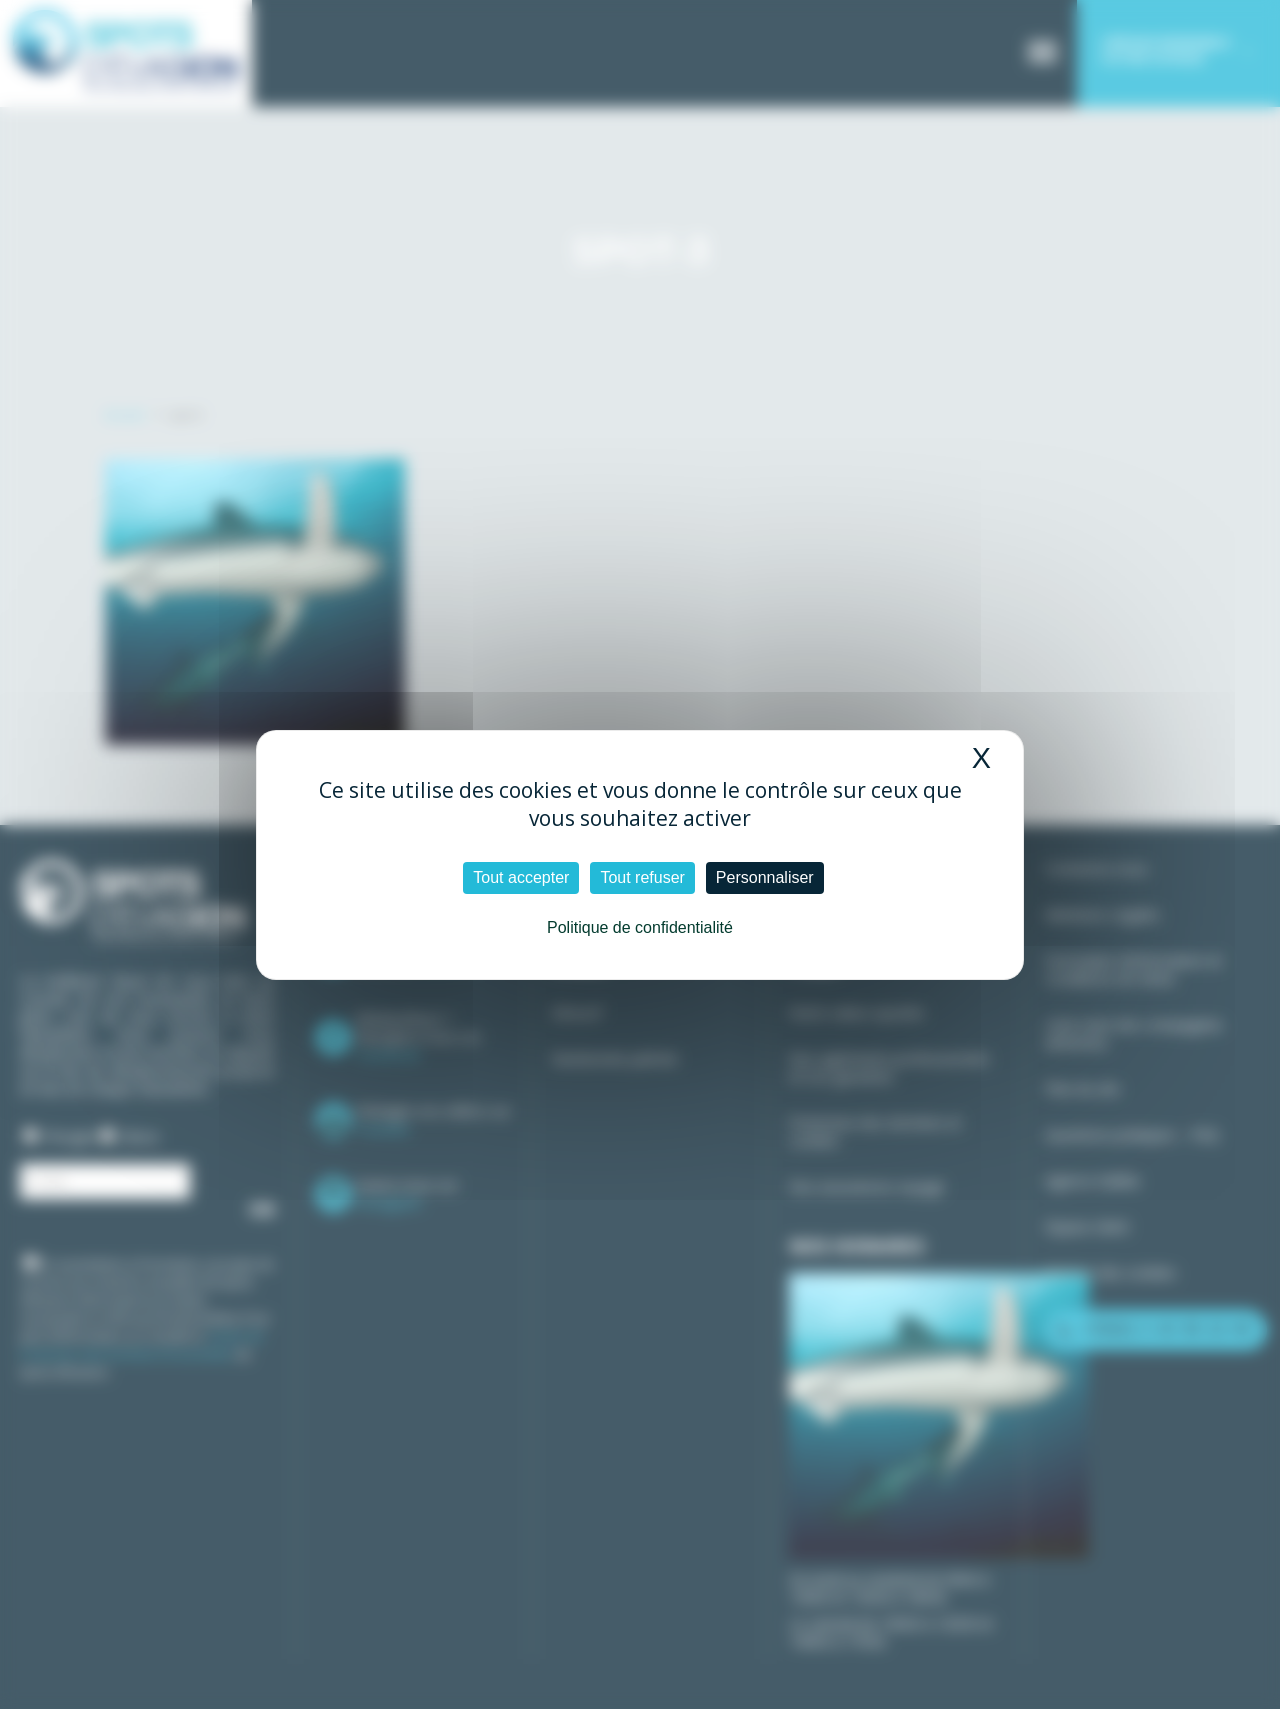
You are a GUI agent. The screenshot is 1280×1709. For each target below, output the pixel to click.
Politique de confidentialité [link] (640, 927)
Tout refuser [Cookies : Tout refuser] (642, 877)
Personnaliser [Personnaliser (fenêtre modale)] (765, 877)
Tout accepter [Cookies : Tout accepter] (521, 877)
